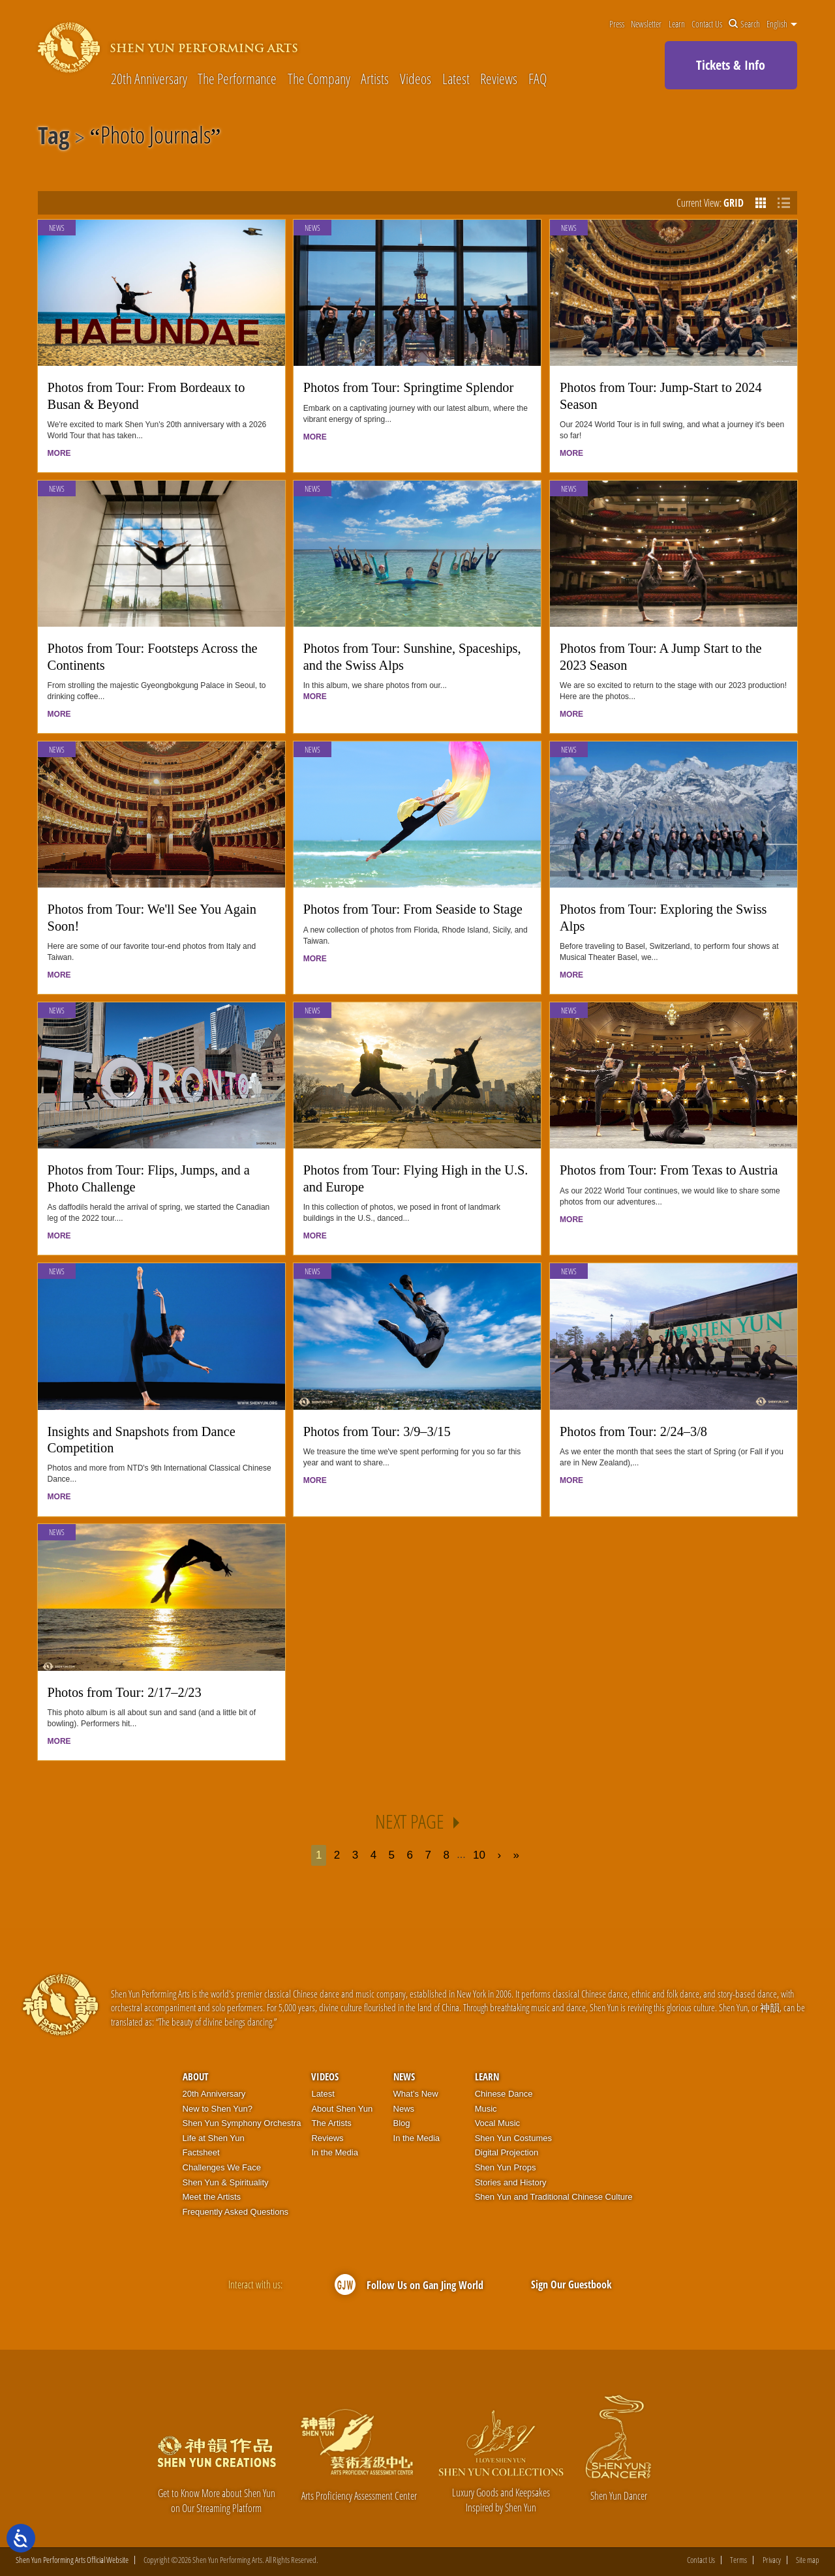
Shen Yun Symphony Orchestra (242, 2123)
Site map (807, 2560)
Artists (375, 78)
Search (744, 24)
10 (479, 1855)
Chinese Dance (504, 2094)
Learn (677, 24)
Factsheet (201, 2152)
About (195, 2076)
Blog (401, 2123)
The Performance (237, 78)
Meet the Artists (212, 2197)
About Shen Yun (341, 2109)
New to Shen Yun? (217, 2109)
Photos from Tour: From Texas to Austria (669, 1170)
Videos (415, 78)
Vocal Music (497, 2123)
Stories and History (511, 2182)
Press (616, 24)
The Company (319, 78)
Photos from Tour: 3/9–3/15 (377, 1431)
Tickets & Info (730, 65)
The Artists (331, 2123)
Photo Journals (155, 138)
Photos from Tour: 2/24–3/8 (633, 1431)
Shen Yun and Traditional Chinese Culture (554, 2197)
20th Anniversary (149, 78)
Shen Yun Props (505, 2167)
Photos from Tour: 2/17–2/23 (125, 1692)
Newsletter (646, 24)
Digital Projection (507, 2152)
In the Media (334, 2152)
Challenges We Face (222, 2167)
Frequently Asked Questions (236, 2212)
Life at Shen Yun (214, 2138)
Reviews (498, 78)
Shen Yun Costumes (513, 2138)
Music (486, 2109)
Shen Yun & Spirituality (226, 2182)
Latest (456, 78)
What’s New (415, 2094)
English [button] (782, 24)
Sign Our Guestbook (571, 2284)
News (57, 227)
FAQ (537, 78)
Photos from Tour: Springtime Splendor (408, 387)
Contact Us (706, 24)
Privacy (772, 2560)
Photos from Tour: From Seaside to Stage (413, 909)
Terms (738, 2560)
